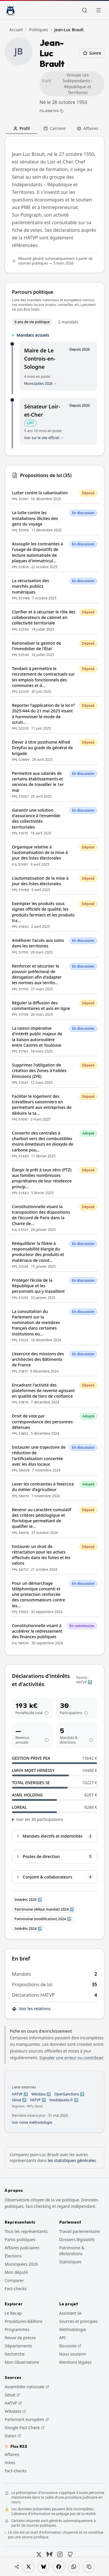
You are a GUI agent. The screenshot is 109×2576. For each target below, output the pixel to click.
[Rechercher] (84, 10)
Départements (18, 2346)
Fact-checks (16, 2288)
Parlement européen (27, 2419)
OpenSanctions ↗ (69, 2094)
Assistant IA (70, 2313)
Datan (13, 2436)
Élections (13, 2256)
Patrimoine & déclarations (71, 2250)
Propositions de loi (32, 1984)
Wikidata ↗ (41, 2094)
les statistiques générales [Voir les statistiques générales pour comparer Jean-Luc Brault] (72, 2160)
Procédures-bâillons (23, 2321)
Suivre (92, 53)
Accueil (16, 29)
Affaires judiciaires (22, 2247)
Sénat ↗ (19, 2100)
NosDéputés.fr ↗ (63, 2100)
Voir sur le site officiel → (43, 438)
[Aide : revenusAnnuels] (46, 1740)
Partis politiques (20, 2239)
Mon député (16, 2272)
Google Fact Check (24, 2428)
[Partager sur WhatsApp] (74, 2566)
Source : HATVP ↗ (84, 1680)
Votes (10, 2462)
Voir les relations (31, 2008)
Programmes (17, 2329)
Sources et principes (78, 2321)
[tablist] (54, 128)
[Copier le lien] (89, 2566)
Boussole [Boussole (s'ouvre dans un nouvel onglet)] (70, 2346)
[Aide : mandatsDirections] (91, 1740)
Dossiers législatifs (77, 2239)
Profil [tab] (21, 128)
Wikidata (15, 2411)
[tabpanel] (54, 1037)
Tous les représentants (26, 2231)
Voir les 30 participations (39, 1819)
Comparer (14, 2280)
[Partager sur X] (28, 2566)
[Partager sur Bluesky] (43, 2566)
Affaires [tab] (87, 128)
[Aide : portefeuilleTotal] (46, 1713)
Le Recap (13, 2313)
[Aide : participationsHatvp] (86, 1713)
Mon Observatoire (22, 2362)
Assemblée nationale (27, 2387)
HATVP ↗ (20, 2094)
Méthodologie (72, 2329)
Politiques (38, 29)
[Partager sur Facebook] (59, 2566)
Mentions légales (75, 2362)
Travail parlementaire (79, 2231)
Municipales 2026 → (40, 383)
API (62, 2337)
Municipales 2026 (21, 2264)
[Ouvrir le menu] (98, 10)
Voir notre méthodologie (32, 2122)
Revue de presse (20, 2337)
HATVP (13, 2403)
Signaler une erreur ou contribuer (71, 2057)
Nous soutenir (72, 2354)
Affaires (12, 2454)
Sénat (12, 2395)
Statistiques (70, 2261)
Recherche (15, 2354)
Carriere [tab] (54, 128)
